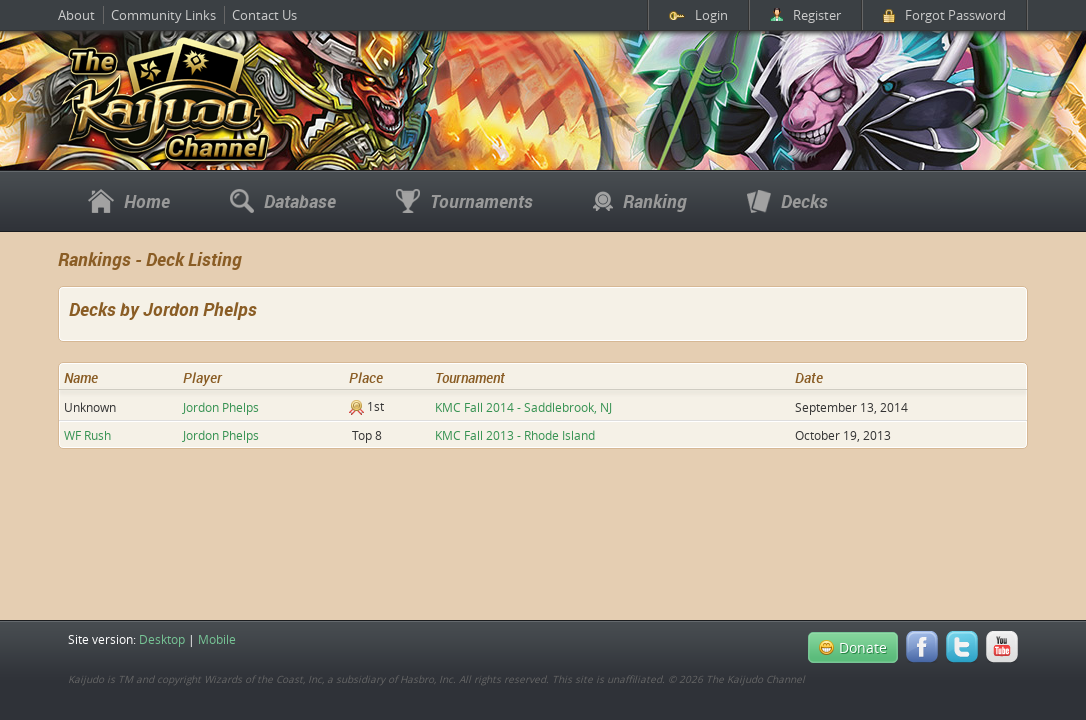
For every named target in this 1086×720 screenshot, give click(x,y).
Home (129, 201)
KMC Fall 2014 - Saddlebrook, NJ (523, 407)
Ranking (640, 201)
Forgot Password (944, 15)
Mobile (217, 639)
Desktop (162, 639)
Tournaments (464, 201)
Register (805, 15)
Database (283, 201)
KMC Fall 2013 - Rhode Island (515, 435)
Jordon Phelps (221, 407)
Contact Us (264, 15)
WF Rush (87, 435)
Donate (853, 647)
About (76, 15)
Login (698, 15)
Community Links (163, 15)
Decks (787, 201)
